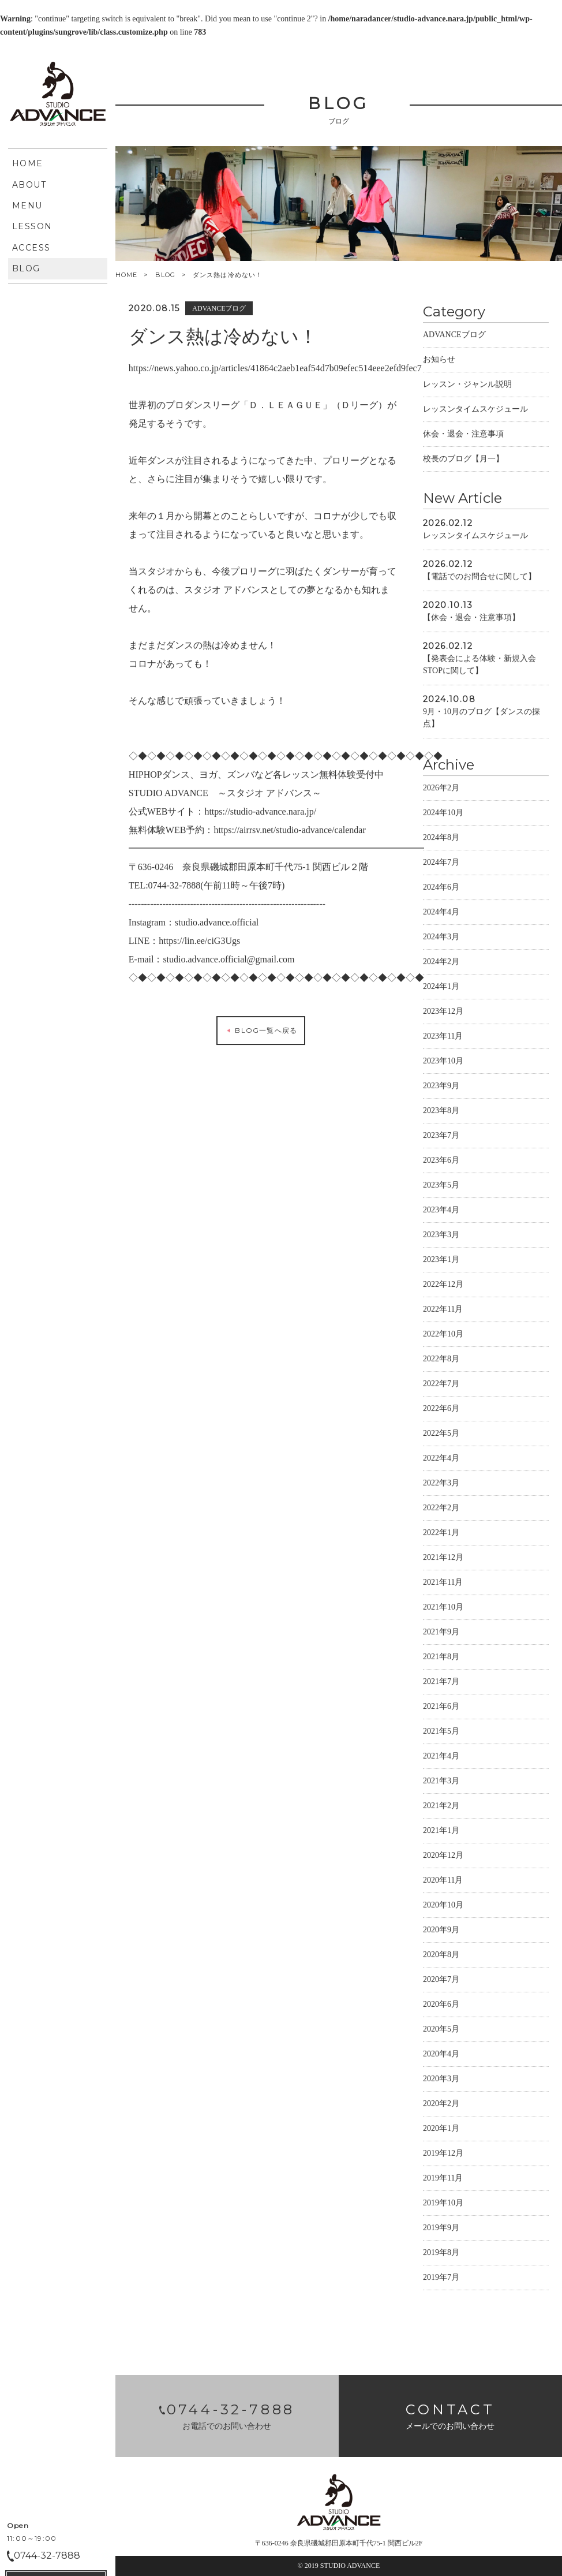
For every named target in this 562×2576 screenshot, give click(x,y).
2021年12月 (443, 1559)
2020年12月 (443, 1857)
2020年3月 (441, 2080)
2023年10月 (443, 1062)
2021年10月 (443, 1608)
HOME (126, 275)
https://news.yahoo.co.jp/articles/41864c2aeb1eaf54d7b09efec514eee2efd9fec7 (275, 370)
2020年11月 (443, 1881)
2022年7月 (441, 1385)
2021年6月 (441, 1708)
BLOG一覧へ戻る (260, 1032)
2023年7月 (441, 1137)
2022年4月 (441, 1459)
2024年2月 (441, 963)
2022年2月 (441, 1509)
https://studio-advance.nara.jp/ (260, 813)
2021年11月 (443, 1584)
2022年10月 (443, 1335)
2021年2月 (441, 1807)
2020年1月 (441, 2130)
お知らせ (439, 361)
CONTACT (56, 425)
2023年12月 (443, 1013)
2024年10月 (443, 814)
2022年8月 (441, 1360)
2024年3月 (441, 938)
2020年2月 (441, 2105)
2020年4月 (441, 2055)
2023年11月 (443, 1037)
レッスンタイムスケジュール (475, 410)
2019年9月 (441, 2229)
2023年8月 (441, 1112)
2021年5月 (441, 1732)
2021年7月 (441, 1683)
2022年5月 (441, 1435)
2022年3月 (441, 1484)
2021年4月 (441, 1757)
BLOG (165, 275)
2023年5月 (441, 1186)
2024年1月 (441, 988)
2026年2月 (441, 789)
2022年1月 (441, 1534)
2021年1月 (441, 1832)
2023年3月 (441, 1236)
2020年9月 (441, 1931)
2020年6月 (441, 2006)
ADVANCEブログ (454, 336)
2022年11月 (443, 1310)
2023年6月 (441, 1162)
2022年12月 (443, 1286)
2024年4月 (441, 913)
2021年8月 (441, 1658)
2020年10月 (443, 1906)
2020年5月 (441, 2030)
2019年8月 (441, 2254)
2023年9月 (441, 1087)
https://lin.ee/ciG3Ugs (199, 942)
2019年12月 (443, 2155)
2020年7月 (441, 1981)
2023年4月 (441, 1211)
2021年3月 (441, 1782)
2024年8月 (441, 839)
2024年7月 (441, 864)
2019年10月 (443, 2204)
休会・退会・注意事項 (463, 435)
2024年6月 (441, 888)
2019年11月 (443, 2179)
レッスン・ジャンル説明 (467, 386)
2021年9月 (441, 1633)
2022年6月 (441, 1410)
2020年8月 (441, 1956)
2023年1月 (441, 1261)
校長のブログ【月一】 (463, 460)
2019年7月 (441, 2279)
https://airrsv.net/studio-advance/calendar (289, 832)
